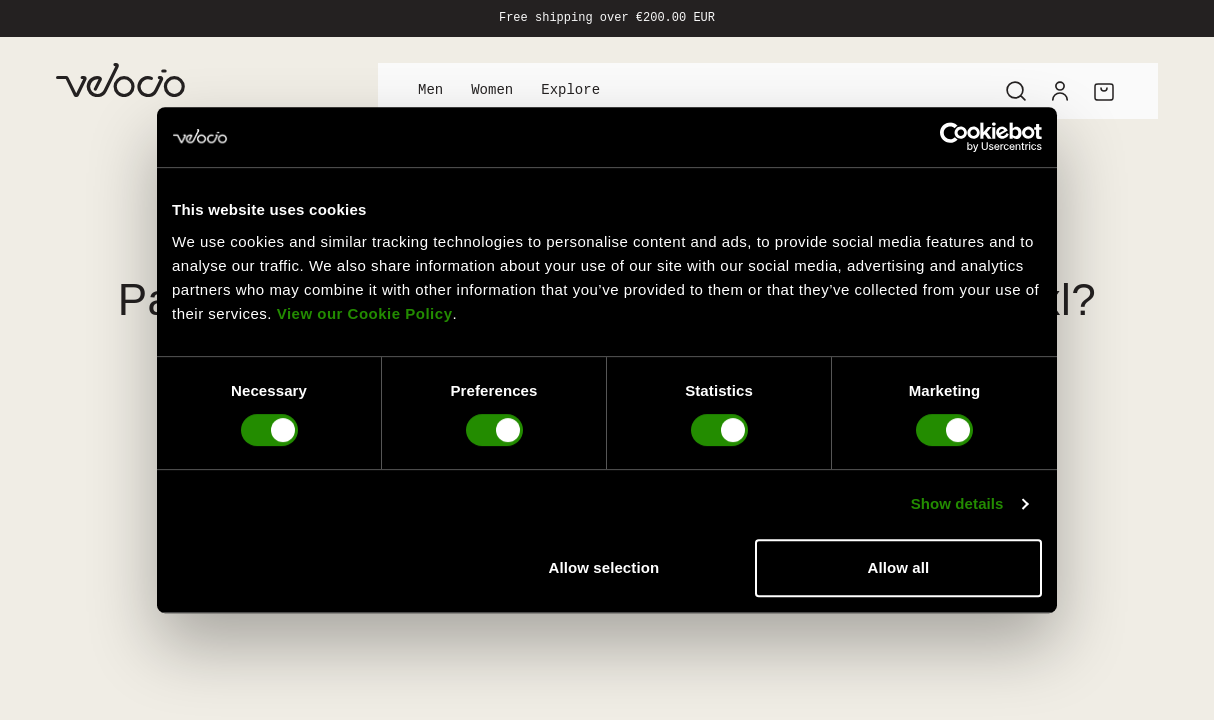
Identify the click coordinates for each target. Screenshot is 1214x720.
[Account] (1060, 91)
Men (430, 90)
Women (492, 90)
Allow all (899, 567)
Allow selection (604, 567)
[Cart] (1104, 91)
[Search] (1016, 91)
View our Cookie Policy (365, 313)
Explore (570, 90)
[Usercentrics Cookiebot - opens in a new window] (954, 137)
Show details (957, 503)
